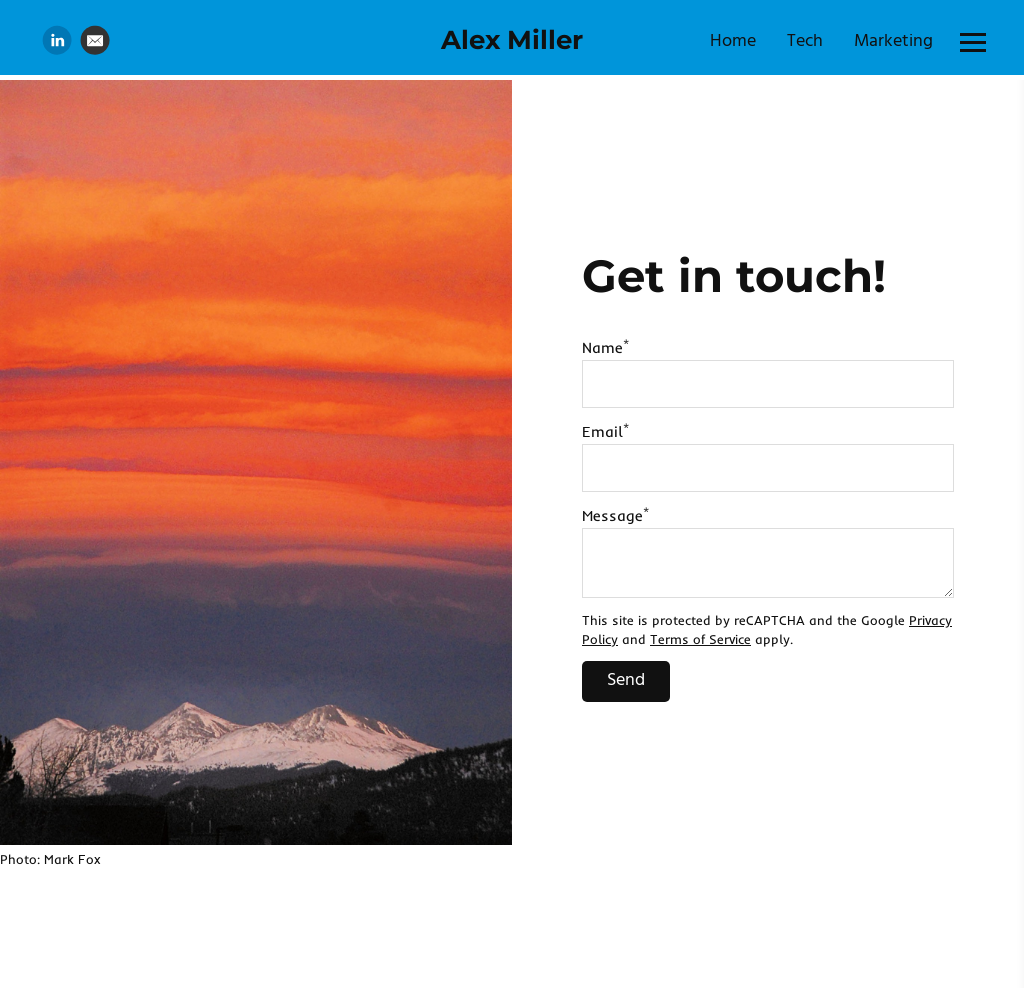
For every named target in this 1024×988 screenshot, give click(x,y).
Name (605, 347)
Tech (805, 41)
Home (733, 41)
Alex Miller (512, 40)
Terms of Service (700, 639)
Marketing (893, 41)
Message (615, 515)
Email (605, 431)
